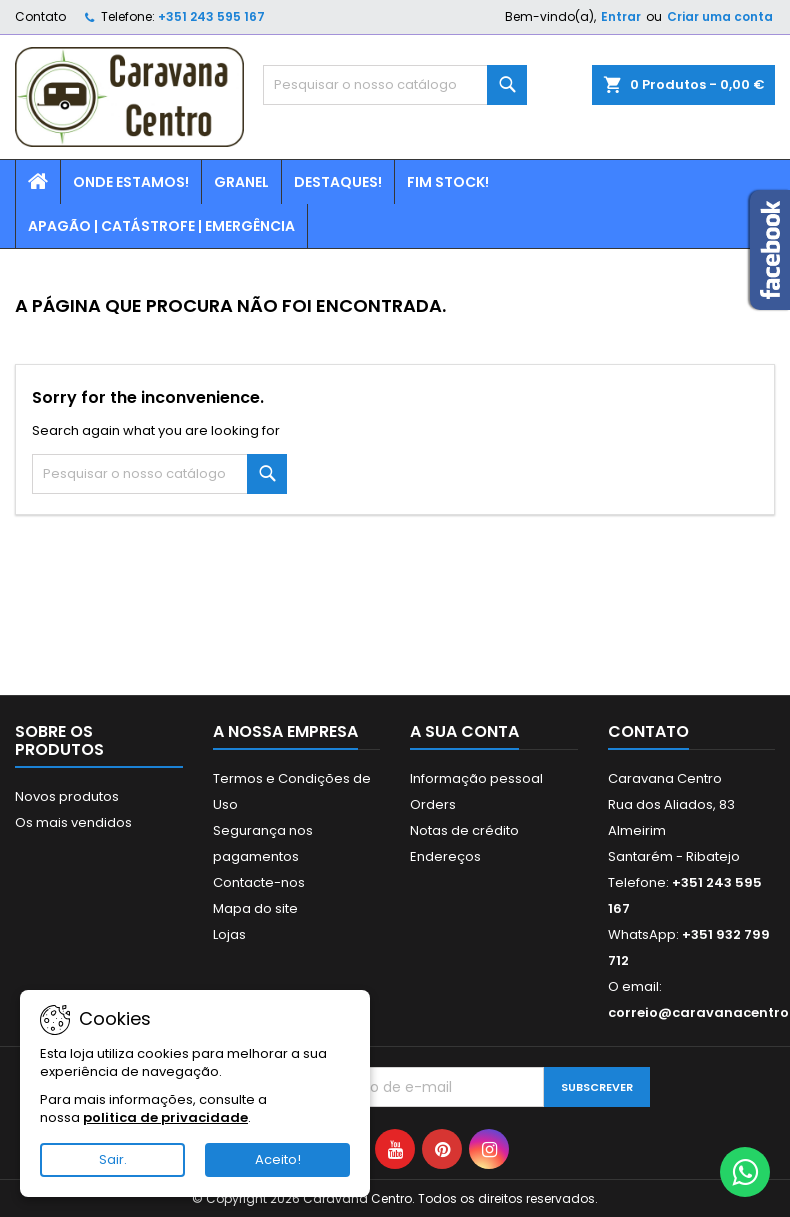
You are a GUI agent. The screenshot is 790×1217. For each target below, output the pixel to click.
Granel (241, 182)
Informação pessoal (476, 778)
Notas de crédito (464, 830)
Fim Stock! (448, 182)
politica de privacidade (165, 1117)
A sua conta (464, 731)
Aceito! (278, 1159)
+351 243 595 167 (211, 16)
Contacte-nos (259, 882)
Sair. (113, 1159)
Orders (433, 804)
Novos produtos (67, 796)
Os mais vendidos (73, 822)
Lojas (229, 934)
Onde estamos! (131, 182)
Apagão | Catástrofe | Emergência (161, 226)
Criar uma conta (720, 16)
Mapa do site (255, 908)
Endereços (445, 856)
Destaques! (338, 182)
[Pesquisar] (394, 85)
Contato (40, 16)
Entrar (621, 16)
